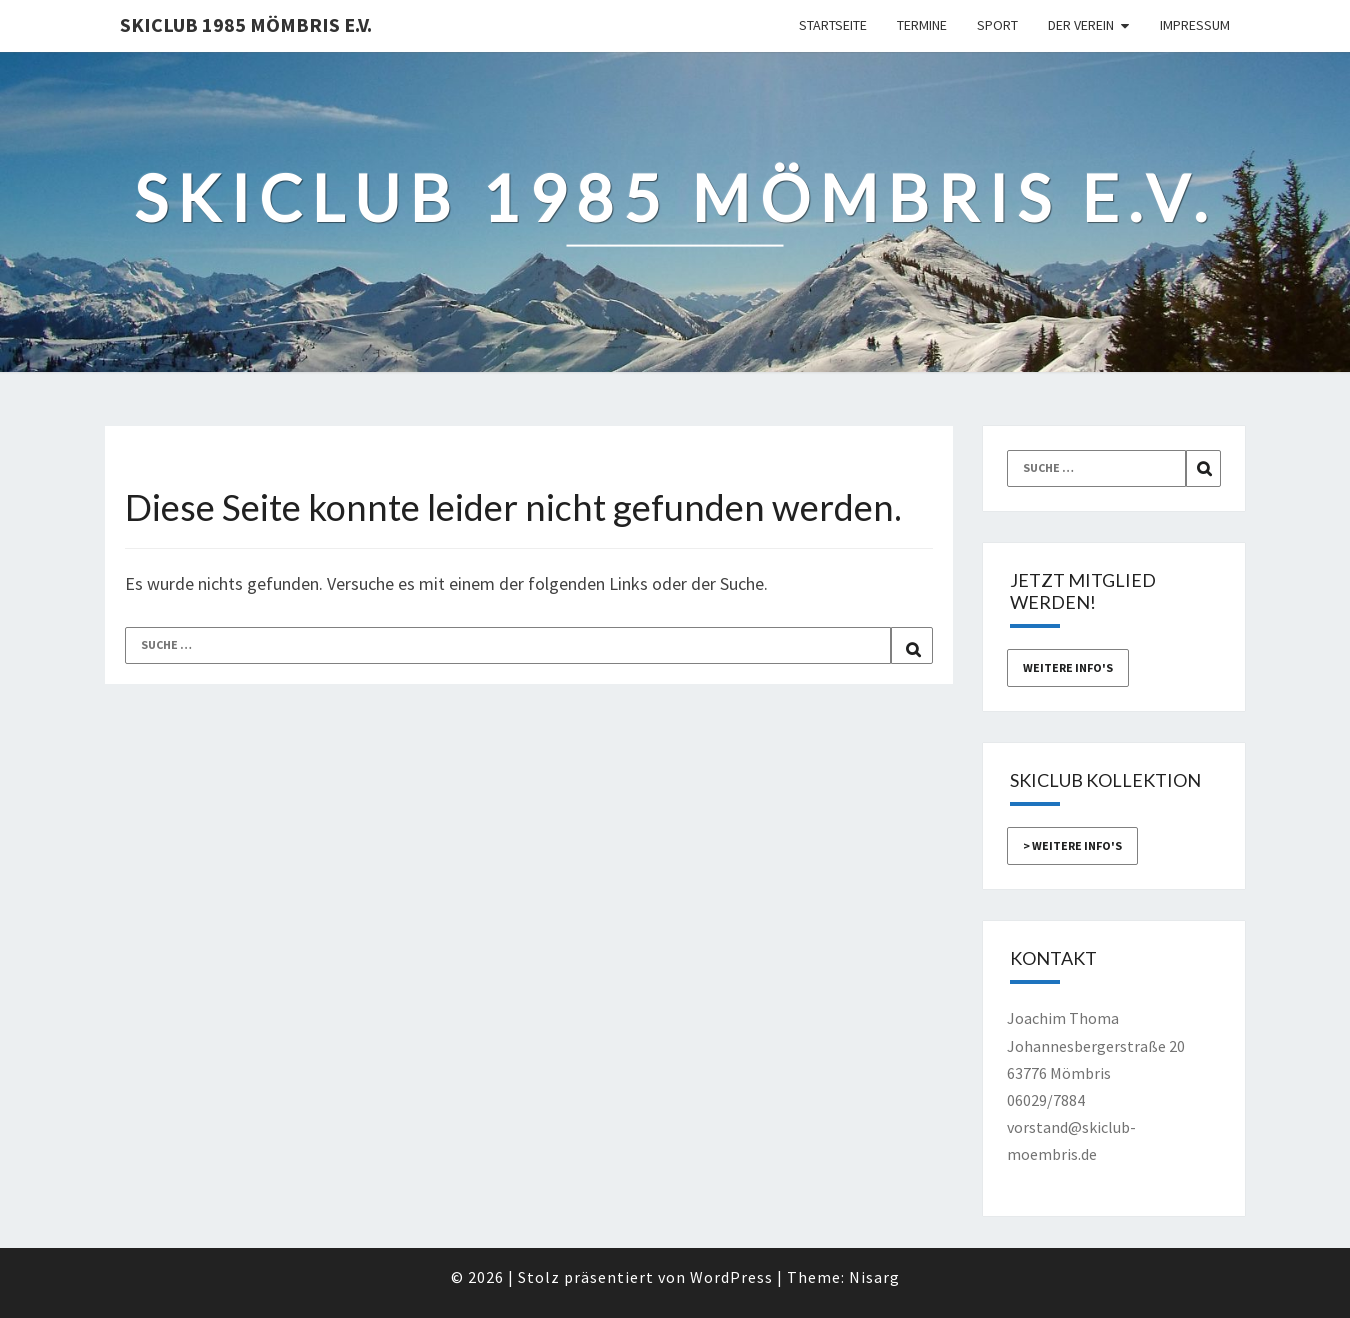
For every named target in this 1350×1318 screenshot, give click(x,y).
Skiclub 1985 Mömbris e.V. (246, 24)
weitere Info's (1068, 667)
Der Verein (1081, 25)
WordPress (731, 1277)
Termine (922, 25)
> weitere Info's (1072, 845)
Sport (997, 25)
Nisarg (874, 1277)
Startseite (833, 25)
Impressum (1195, 25)
